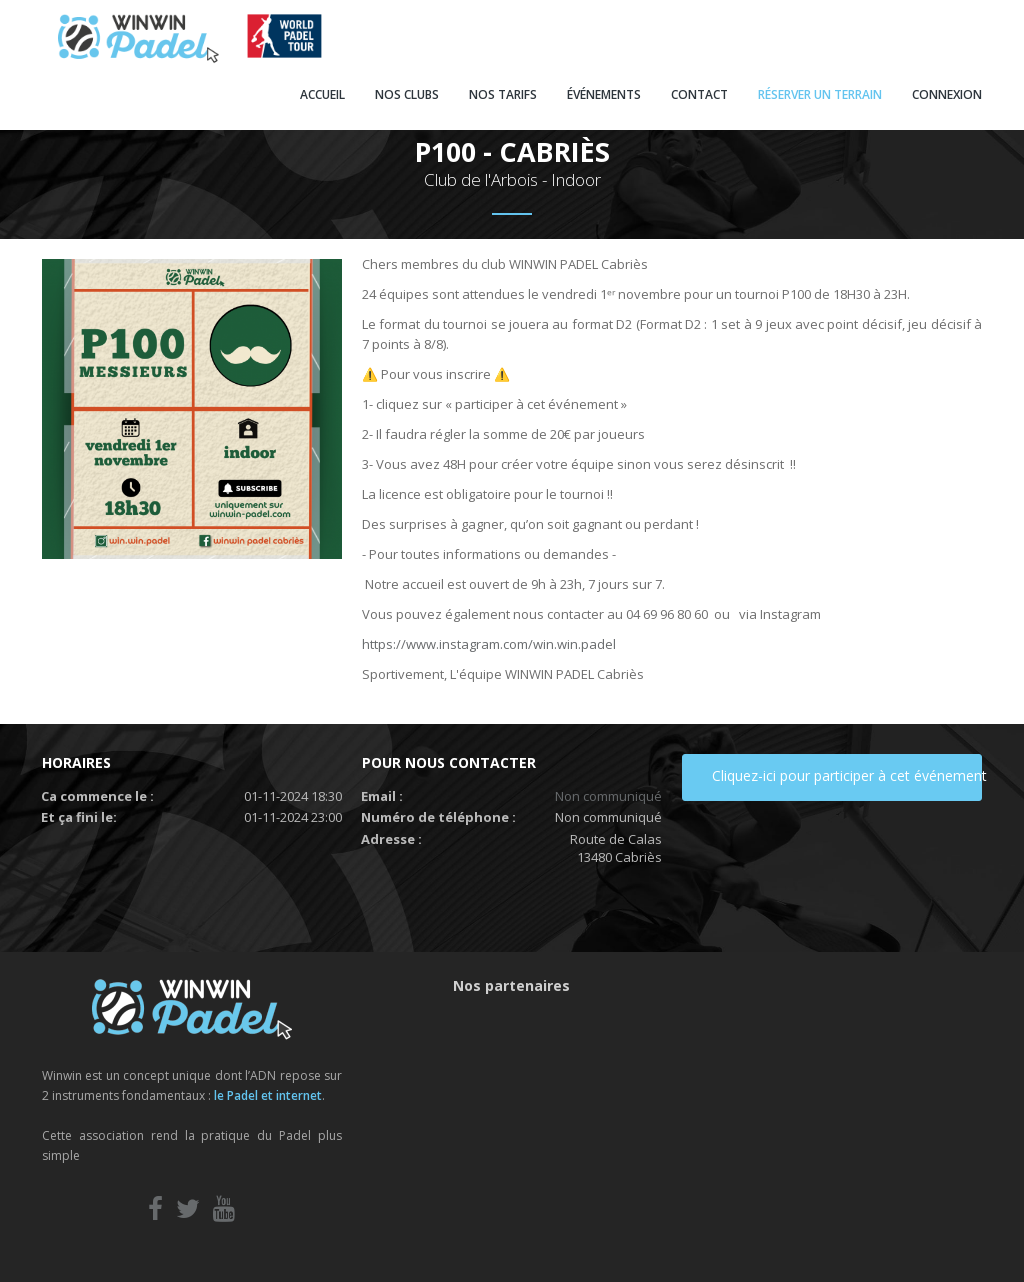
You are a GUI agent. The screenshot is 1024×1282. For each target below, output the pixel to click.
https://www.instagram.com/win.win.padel (489, 644)
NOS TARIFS (503, 94)
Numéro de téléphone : (438, 817)
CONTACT (699, 94)
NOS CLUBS (407, 94)
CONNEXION (947, 94)
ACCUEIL (322, 94)
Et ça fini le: (79, 817)
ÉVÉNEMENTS (604, 94)
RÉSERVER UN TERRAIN (820, 94)
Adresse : (391, 839)
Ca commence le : (97, 796)
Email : (382, 796)
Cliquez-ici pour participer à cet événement (847, 775)
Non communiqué (608, 796)
